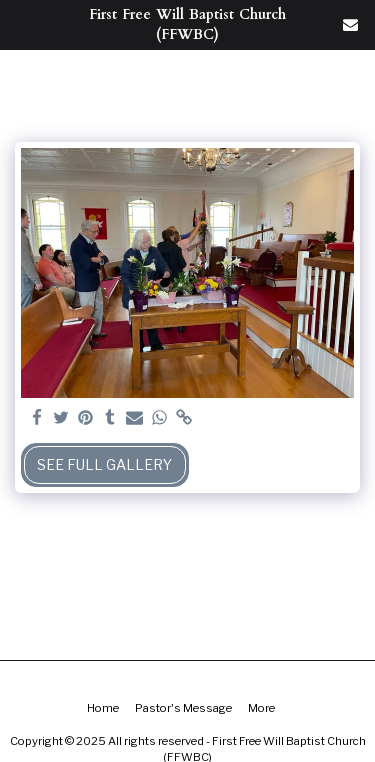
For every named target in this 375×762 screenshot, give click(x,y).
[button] (22, 24)
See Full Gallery (104, 464)
